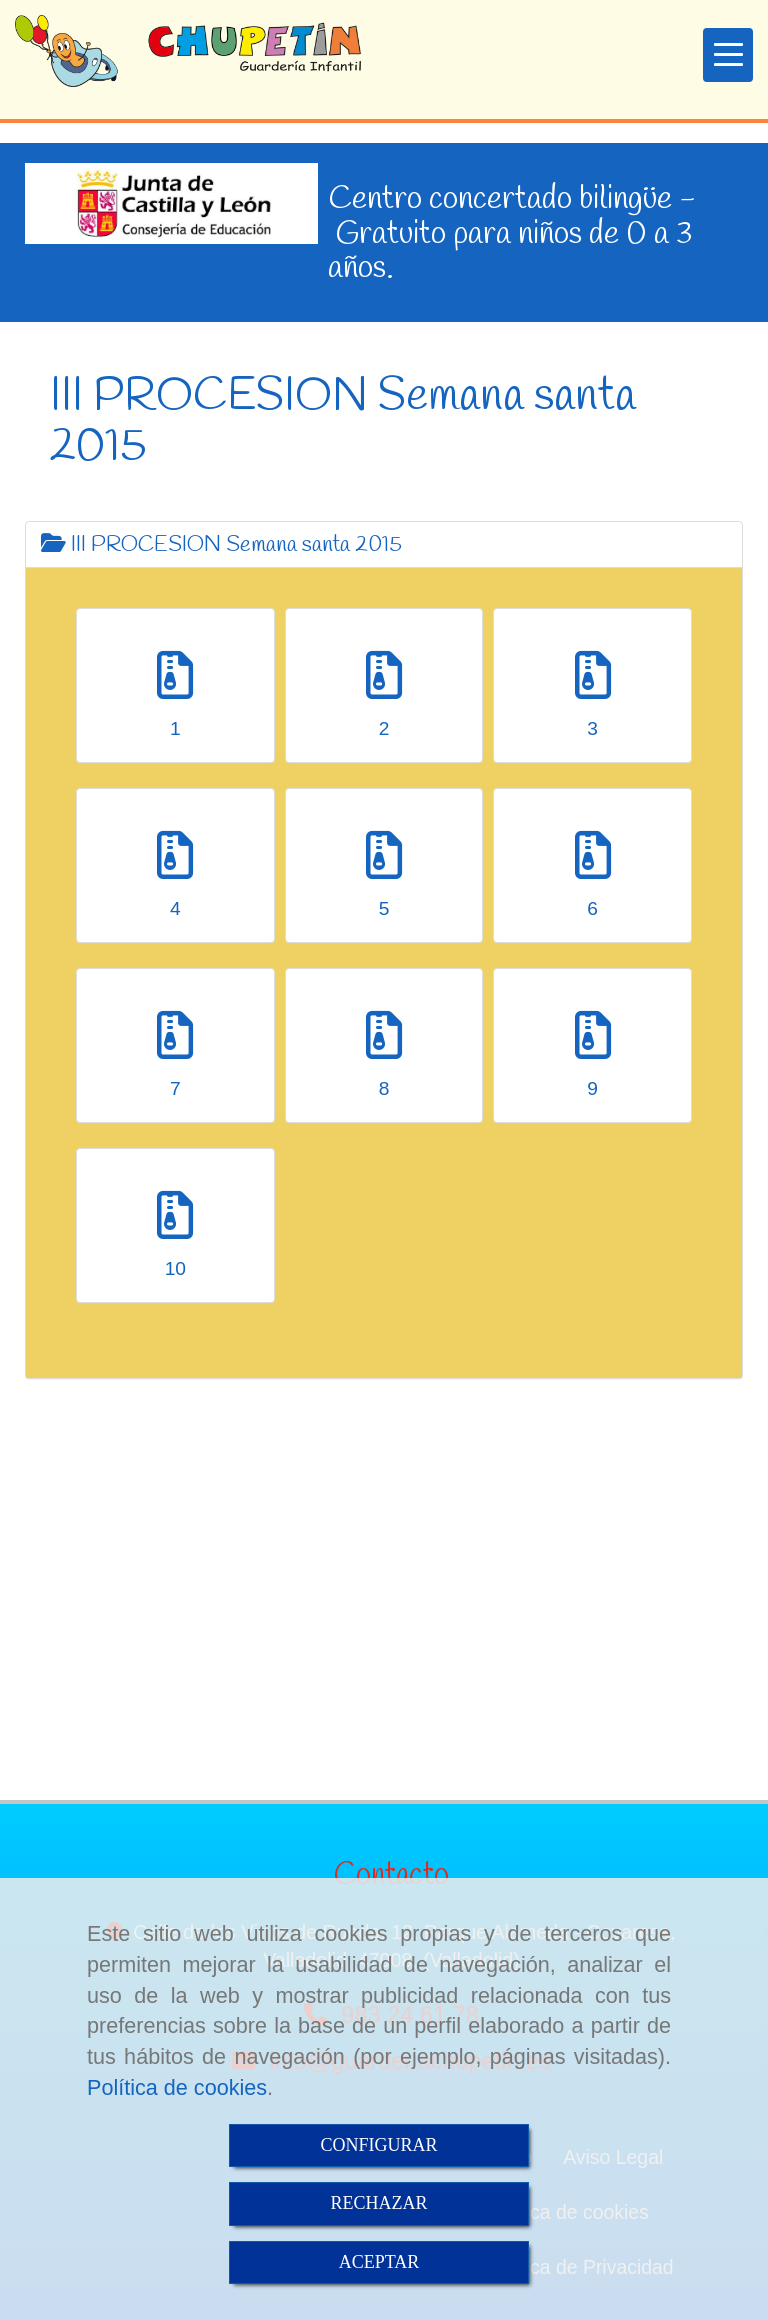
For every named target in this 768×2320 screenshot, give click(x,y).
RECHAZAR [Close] (378, 2203)
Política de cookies (177, 2087)
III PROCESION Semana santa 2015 (221, 545)
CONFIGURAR (378, 2145)
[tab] (384, 544)
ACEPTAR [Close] (379, 2262)
